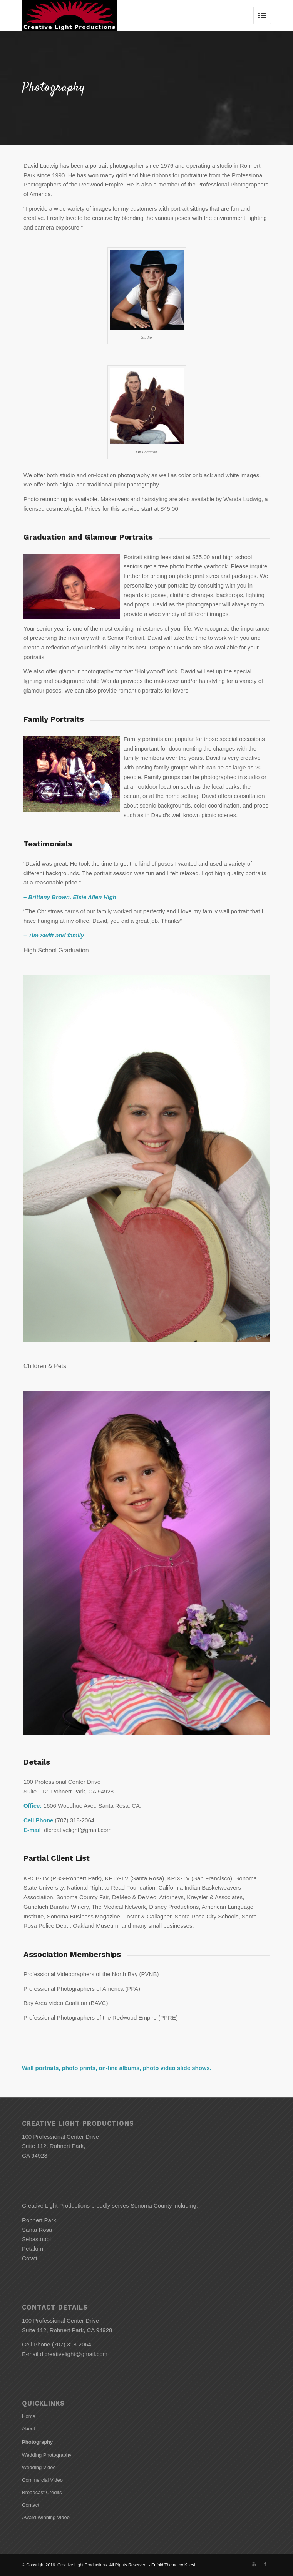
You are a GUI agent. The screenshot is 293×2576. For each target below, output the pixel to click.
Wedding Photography (46, 2455)
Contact (30, 2505)
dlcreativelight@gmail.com (73, 2354)
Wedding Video (39, 2467)
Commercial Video (42, 2480)
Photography (37, 2442)
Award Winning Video (46, 2517)
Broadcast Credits (42, 2492)
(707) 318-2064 (72, 2344)
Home (28, 2416)
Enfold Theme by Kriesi (173, 2565)
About (28, 2428)
